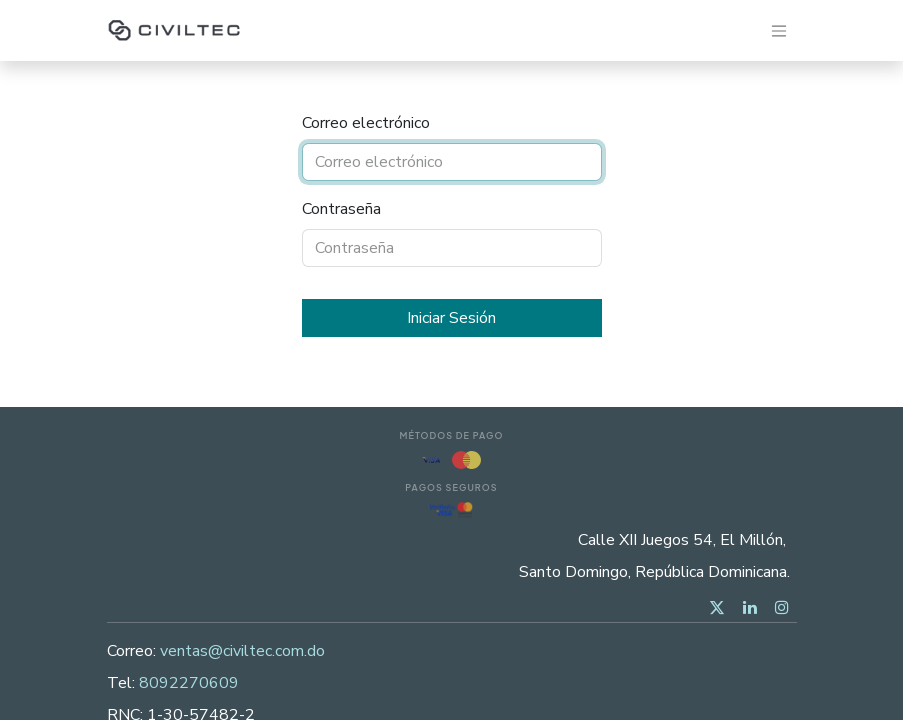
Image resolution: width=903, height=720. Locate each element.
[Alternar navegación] (779, 30)
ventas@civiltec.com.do (242, 651)
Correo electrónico (366, 123)
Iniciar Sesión (451, 318)
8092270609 (189, 683)
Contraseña (341, 209)
